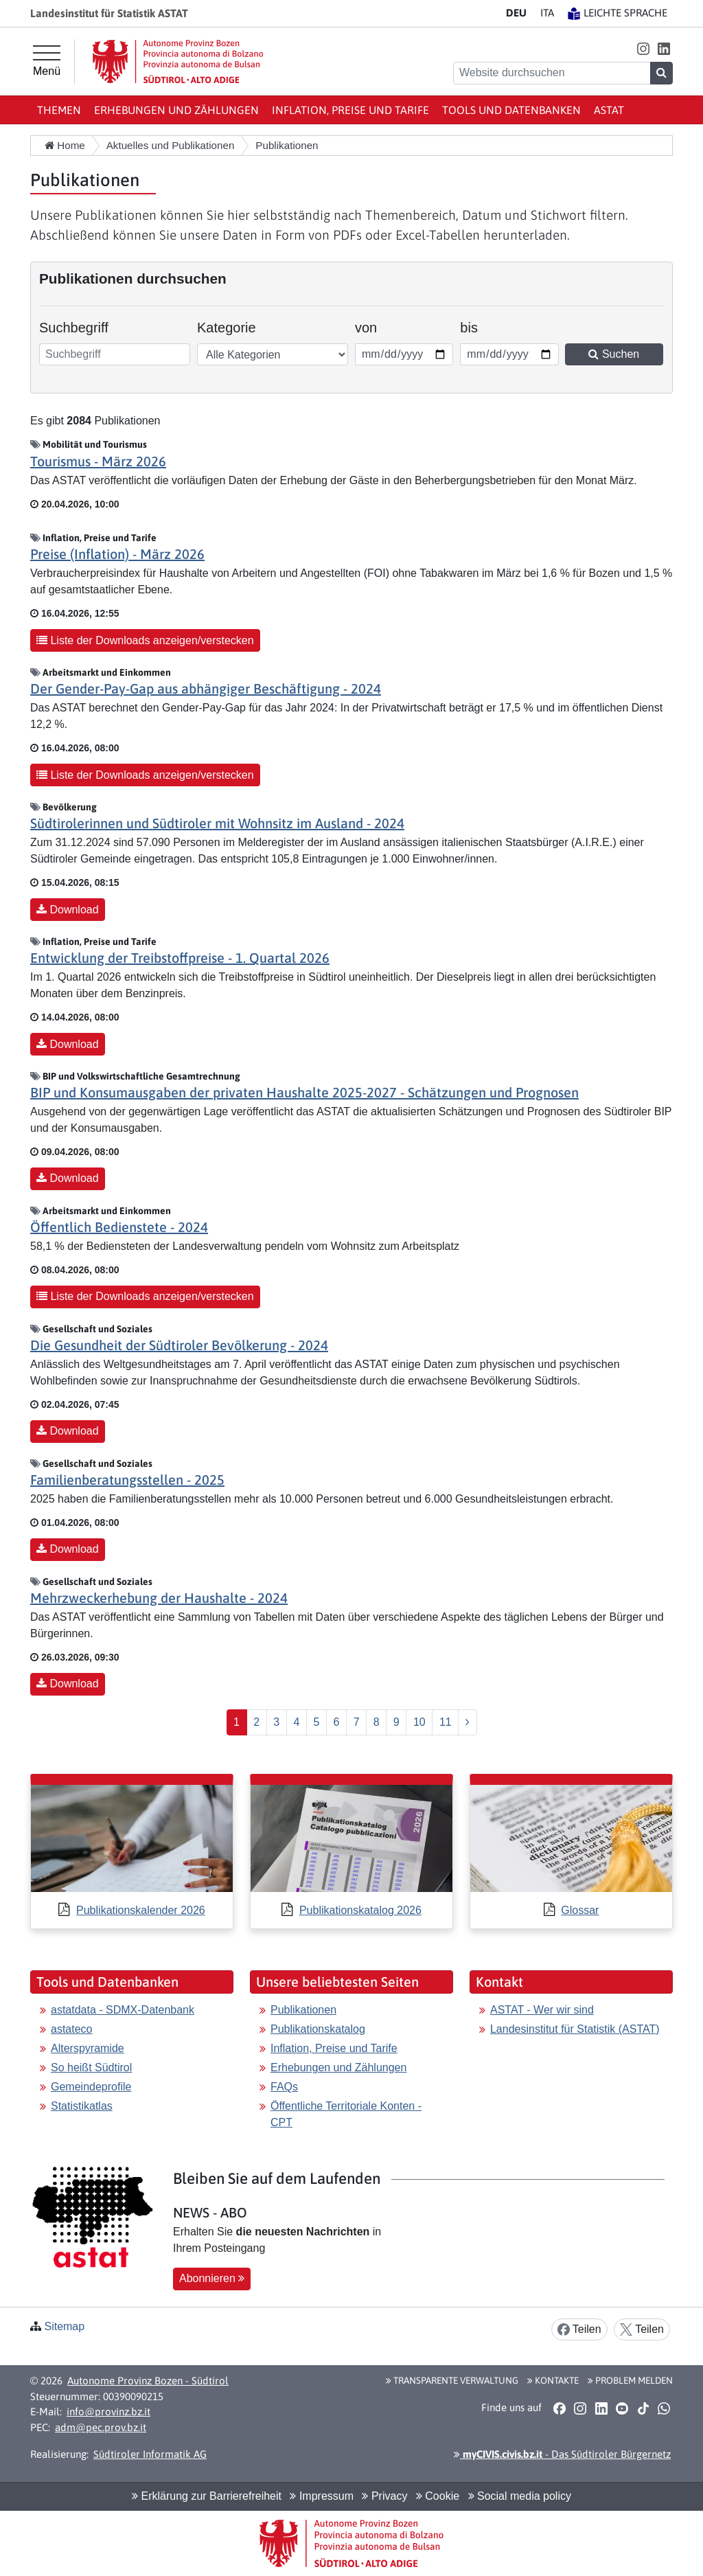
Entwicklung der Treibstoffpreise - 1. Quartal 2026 (180, 958)
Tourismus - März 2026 (98, 461)
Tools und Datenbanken (511, 110)
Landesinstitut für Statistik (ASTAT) (575, 2029)
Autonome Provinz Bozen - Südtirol (148, 2380)
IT (547, 13)
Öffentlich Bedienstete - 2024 (119, 1227)
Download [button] (67, 909)
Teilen (579, 2329)
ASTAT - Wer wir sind (542, 2010)
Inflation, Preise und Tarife (350, 110)
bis (479, 326)
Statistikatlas (82, 2106)
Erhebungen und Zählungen (176, 110)
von (374, 326)
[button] (643, 48)
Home (65, 145)
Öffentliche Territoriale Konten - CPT (346, 2114)
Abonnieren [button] (211, 2278)
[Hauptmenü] (46, 61)
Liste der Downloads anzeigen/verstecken (145, 640)
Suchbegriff (73, 327)
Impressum (322, 2496)
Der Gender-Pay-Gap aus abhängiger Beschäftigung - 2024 (205, 688)
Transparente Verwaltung (452, 2380)
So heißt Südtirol (91, 2067)
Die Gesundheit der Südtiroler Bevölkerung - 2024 (179, 1345)
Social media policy (519, 2496)
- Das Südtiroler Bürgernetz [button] (562, 2454)
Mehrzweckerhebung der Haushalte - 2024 (159, 1598)
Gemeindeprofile (91, 2087)
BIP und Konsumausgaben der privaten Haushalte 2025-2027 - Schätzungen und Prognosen (304, 1092)
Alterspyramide (87, 2048)
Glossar (580, 1910)
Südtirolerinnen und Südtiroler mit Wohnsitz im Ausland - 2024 (217, 823)
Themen (59, 110)
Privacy (384, 2496)
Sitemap (64, 2326)
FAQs (284, 2087)
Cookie (437, 2496)
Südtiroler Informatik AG (150, 2454)
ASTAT (609, 110)
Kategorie (226, 327)
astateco (71, 2029)
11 (445, 1722)
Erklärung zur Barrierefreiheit (206, 2496)
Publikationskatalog (317, 2029)
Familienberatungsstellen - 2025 (127, 1480)
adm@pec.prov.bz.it (100, 2427)
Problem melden (630, 2380)
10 (419, 1722)
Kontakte (553, 2380)
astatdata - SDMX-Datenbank (122, 2010)
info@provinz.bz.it (108, 2411)
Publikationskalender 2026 (140, 1910)
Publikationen (303, 2010)
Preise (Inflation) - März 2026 (117, 554)
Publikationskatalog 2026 (360, 1910)
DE (516, 13)
